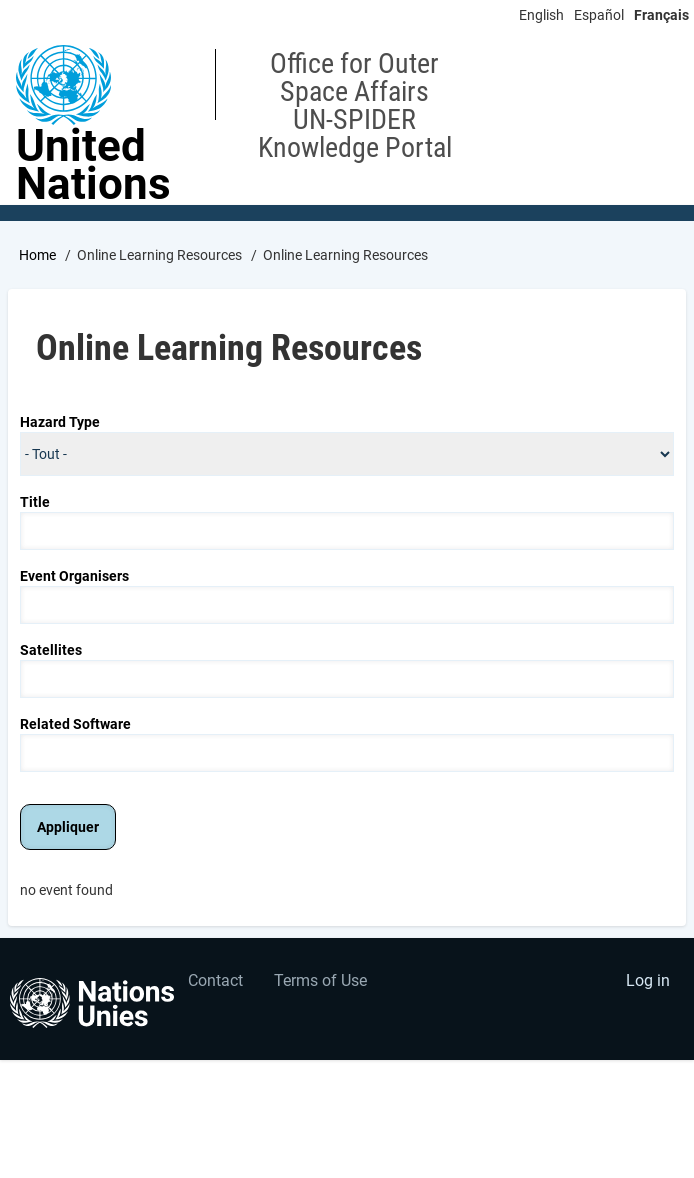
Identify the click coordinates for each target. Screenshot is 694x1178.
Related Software (75, 724)
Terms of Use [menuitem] (320, 980)
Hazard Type (60, 422)
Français (661, 15)
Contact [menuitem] (215, 980)
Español (599, 15)
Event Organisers (74, 576)
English (541, 15)
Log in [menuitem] (648, 980)
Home (37, 255)
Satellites (51, 650)
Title (35, 502)
